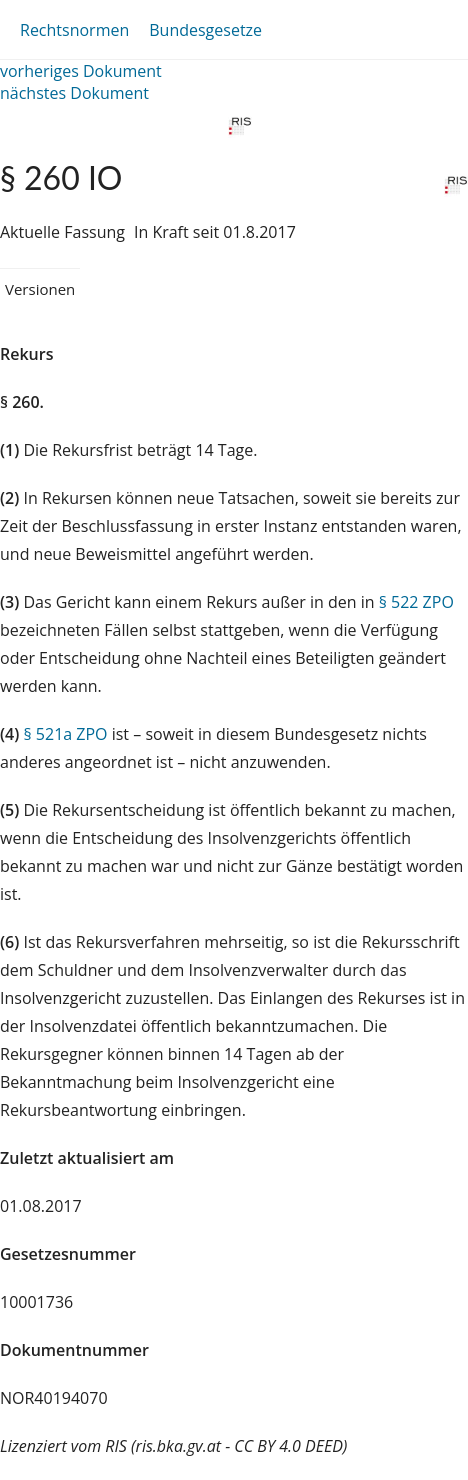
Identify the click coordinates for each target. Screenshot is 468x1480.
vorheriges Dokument (81, 71)
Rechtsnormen (74, 30)
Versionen (40, 289)
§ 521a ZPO (65, 734)
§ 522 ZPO (416, 602)
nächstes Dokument (74, 93)
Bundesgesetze (205, 30)
